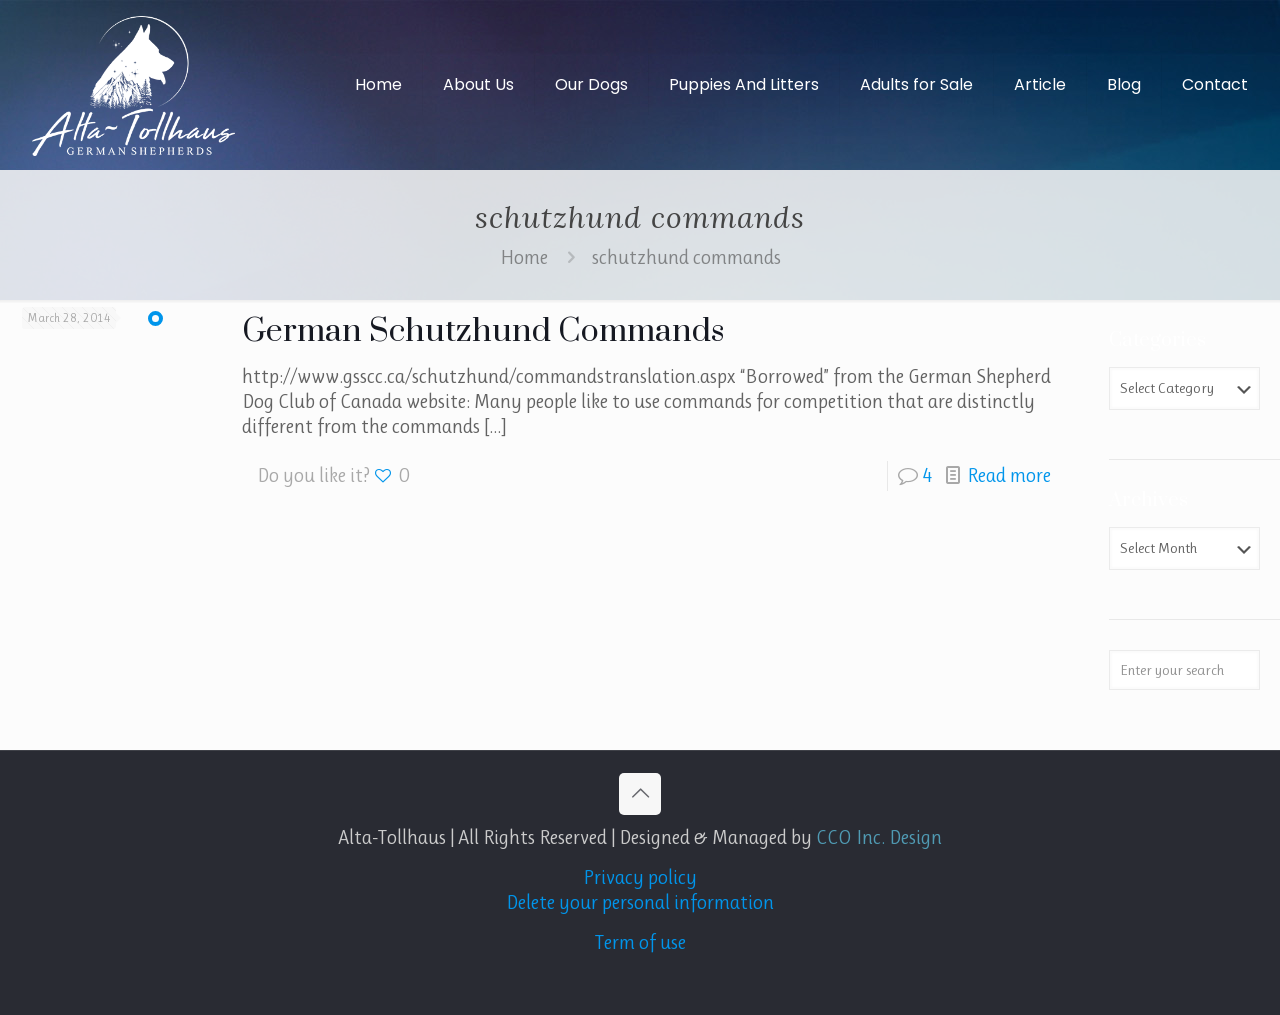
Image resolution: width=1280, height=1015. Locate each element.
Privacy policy (640, 877)
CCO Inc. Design (879, 837)
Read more (1009, 475)
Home (524, 257)
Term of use (640, 942)
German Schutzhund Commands (483, 331)
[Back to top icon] (640, 794)
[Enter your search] (1184, 670)
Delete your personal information (640, 902)
